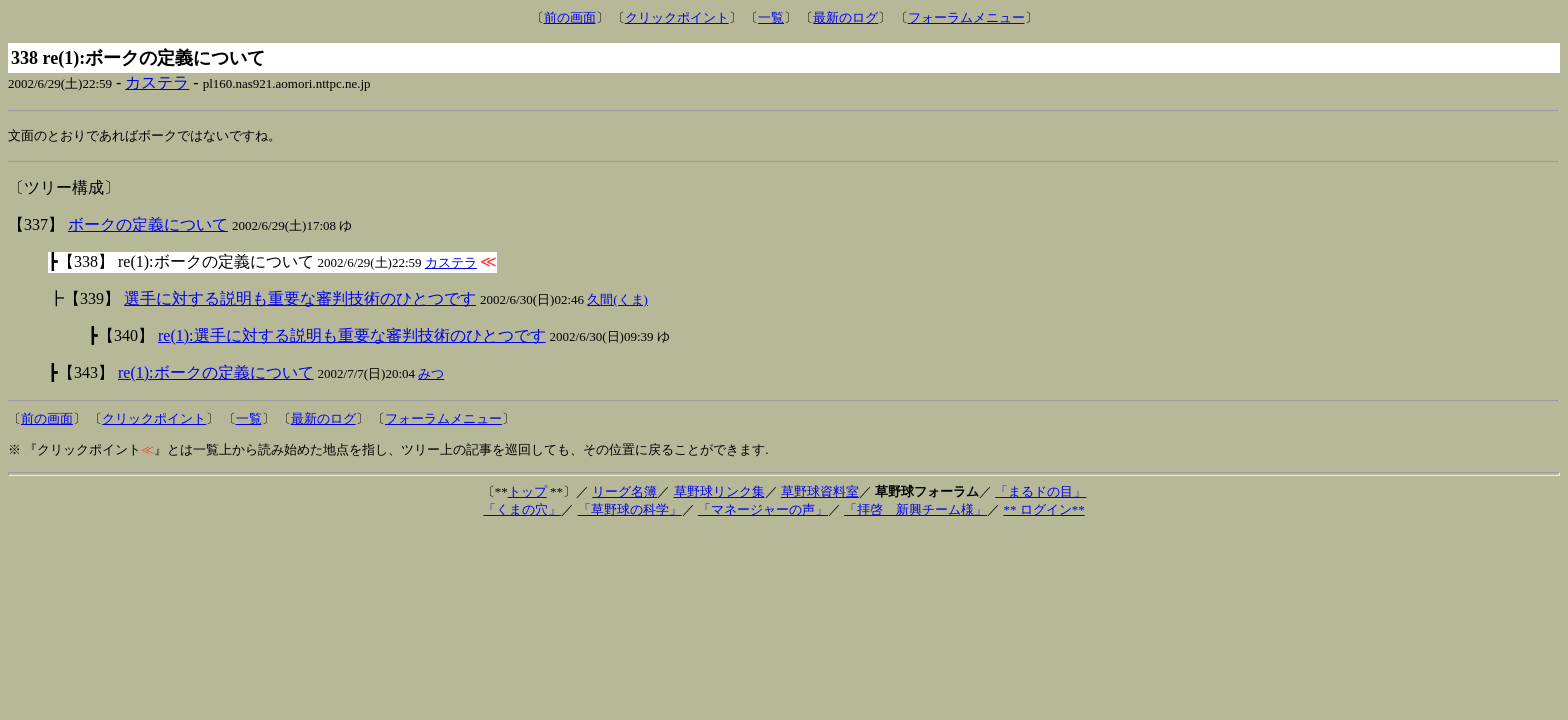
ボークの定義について (148, 225)
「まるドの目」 (1040, 492)
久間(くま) (617, 300)
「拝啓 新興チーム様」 (915, 510)
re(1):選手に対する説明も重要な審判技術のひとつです (352, 336)
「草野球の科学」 (630, 510)
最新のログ (845, 17)
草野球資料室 (820, 492)
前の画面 (570, 17)
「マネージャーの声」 (763, 510)
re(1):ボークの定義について (216, 373)
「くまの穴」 (522, 510)
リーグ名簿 (624, 492)
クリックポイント (677, 17)
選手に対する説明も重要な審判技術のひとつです (300, 299)
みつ (431, 374)
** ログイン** (1043, 510)
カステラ (157, 82)
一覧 (771, 17)
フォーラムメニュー (966, 17)
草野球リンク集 (719, 492)
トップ (527, 492)
